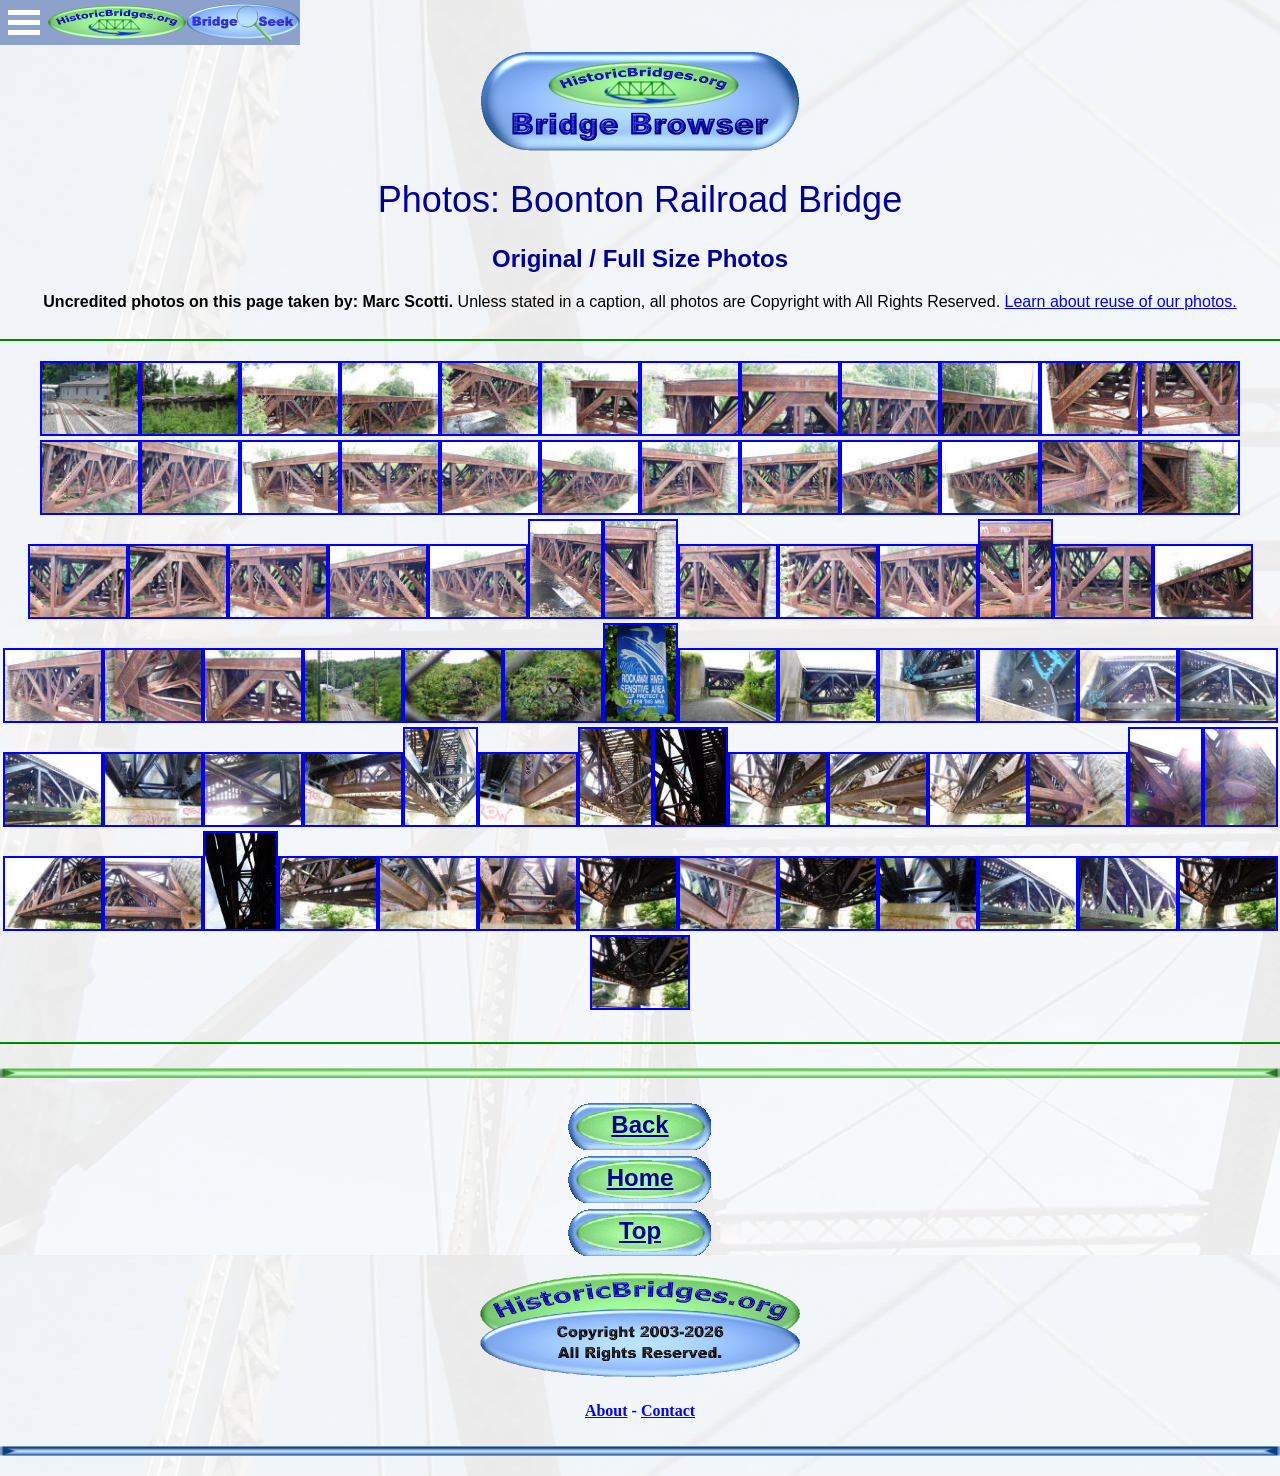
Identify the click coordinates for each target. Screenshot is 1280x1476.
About (606, 1410)
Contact (668, 1410)
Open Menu (24, 22)
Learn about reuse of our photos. (1121, 301)
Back (639, 1124)
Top (640, 1230)
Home (640, 1177)
